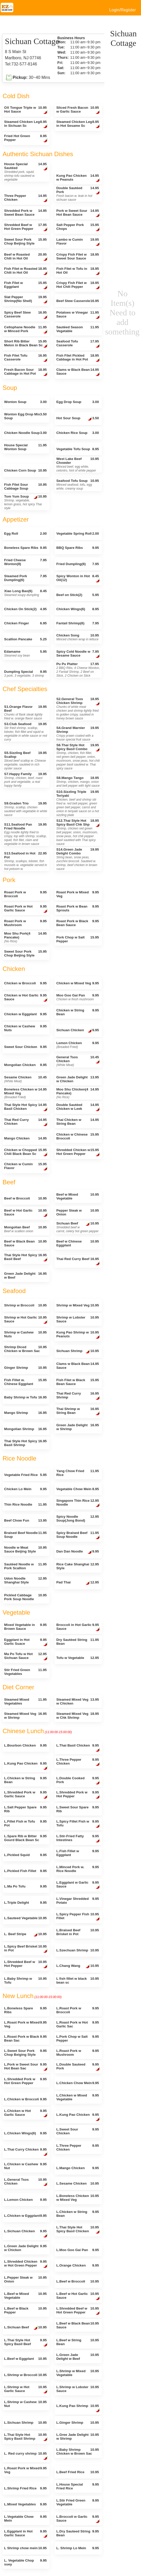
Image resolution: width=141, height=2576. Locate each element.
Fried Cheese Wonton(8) (25, 562)
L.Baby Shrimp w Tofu (25, 1980)
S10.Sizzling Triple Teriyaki (77, 803)
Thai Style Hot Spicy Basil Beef (26, 1257)
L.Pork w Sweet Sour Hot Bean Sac (26, 2066)
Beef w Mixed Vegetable (77, 1196)
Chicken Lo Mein (25, 1489)
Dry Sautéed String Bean (77, 1642)
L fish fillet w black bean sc (77, 1980)
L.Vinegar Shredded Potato (77, 1900)
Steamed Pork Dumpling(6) (25, 578)
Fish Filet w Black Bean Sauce (77, 1382)
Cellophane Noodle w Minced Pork (26, 329)
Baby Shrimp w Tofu (25, 1397)
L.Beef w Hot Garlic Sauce (78, 2296)
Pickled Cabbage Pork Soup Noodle (25, 1597)
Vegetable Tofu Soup (77, 449)
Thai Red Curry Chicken (26, 1122)
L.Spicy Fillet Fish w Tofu (78, 1823)
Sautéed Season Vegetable (77, 329)
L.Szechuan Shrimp (77, 1950)
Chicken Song (77, 637)
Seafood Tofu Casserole (78, 343)
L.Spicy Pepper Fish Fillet (78, 1916)
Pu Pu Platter (78, 669)
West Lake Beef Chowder (77, 464)
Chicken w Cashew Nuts (25, 1028)
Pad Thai (77, 1582)
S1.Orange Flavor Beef (25, 712)
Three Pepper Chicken (26, 198)
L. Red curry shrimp (26, 2456)
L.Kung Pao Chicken (26, 1766)
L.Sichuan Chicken (26, 2233)
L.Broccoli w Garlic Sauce (78, 2519)
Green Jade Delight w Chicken (77, 1079)
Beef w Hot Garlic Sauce (26, 1213)
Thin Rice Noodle (25, 1504)
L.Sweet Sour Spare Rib (77, 1809)
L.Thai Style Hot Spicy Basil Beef (26, 2342)
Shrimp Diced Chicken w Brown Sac (25, 1349)
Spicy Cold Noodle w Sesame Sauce (78, 654)
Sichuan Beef (77, 1227)
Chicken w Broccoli (25, 983)
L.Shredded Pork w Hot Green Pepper (25, 2081)
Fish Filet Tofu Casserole (26, 358)
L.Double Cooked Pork (78, 1780)
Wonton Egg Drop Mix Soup (25, 416)
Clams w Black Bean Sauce (78, 372)
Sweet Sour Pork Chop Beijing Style (25, 241)
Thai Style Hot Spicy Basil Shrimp (25, 1443)
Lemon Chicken (77, 1045)
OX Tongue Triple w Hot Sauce (26, 110)
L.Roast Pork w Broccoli (77, 2010)
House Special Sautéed (26, 171)
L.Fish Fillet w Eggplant (77, 1853)
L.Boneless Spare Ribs (25, 2010)
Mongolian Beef (25, 1229)
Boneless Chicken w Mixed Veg (25, 1093)
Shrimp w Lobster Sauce (77, 1319)
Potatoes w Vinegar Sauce (78, 315)
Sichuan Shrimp (77, 1351)
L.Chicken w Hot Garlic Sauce (26, 2113)
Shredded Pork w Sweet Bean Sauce (25, 212)
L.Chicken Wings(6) (25, 2133)
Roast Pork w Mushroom (25, 923)
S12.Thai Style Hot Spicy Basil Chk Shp (78, 832)
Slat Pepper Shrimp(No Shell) (26, 299)
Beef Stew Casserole (77, 301)
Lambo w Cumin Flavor (78, 242)
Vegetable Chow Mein (77, 1489)
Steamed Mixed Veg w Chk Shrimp (77, 1715)
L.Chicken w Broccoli (25, 2099)
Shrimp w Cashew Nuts (25, 1334)
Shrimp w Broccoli (25, 1305)
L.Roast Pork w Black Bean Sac (25, 2038)
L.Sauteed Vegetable (25, 1918)
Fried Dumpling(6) (77, 564)
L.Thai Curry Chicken (26, 2152)
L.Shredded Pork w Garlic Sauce (26, 1794)
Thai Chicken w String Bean (77, 1122)
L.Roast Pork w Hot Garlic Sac (77, 2024)
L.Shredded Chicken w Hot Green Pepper (26, 2264)
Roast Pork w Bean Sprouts (77, 908)
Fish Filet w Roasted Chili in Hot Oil (26, 271)
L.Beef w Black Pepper (25, 2310)
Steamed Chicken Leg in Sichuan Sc (26, 124)
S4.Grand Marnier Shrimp (77, 733)
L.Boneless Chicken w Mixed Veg (77, 2198)
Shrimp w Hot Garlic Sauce (26, 1319)
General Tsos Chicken (78, 1061)
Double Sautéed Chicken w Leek (78, 1107)
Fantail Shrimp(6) (77, 623)
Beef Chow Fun (25, 1520)
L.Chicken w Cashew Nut (25, 2166)
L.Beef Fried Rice (77, 2472)
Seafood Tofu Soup (77, 484)
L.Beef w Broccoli (77, 2281)
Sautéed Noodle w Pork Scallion (25, 1566)
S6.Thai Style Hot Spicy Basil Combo (78, 756)
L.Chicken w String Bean (25, 1780)
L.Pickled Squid (25, 1855)
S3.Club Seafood (25, 731)
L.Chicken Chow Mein (77, 2083)
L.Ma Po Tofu (25, 1886)
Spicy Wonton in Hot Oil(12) (78, 578)
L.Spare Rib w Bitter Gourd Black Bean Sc (25, 1838)
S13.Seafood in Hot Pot (25, 861)
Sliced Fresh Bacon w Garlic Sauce (78, 110)
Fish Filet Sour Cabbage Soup (25, 486)
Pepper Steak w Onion (77, 1212)
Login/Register (122, 10)
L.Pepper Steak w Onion (25, 2279)
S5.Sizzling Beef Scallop (25, 760)
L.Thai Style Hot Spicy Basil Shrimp (26, 2437)
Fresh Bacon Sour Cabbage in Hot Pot (26, 372)
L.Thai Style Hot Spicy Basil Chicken (78, 2229)
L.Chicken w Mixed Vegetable (77, 2097)
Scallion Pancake (25, 639)
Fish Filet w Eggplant (26, 285)
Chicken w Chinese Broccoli (77, 1136)
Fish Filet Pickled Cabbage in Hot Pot (78, 358)
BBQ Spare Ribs (77, 548)
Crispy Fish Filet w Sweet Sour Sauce (77, 256)
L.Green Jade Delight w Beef (77, 2357)
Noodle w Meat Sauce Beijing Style (25, 1549)
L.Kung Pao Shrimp (78, 2408)
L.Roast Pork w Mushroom (77, 2053)
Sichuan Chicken (77, 1030)
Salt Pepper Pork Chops (78, 227)
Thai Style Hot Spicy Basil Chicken (26, 1107)
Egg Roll (25, 533)
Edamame (25, 653)
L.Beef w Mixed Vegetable (25, 2296)
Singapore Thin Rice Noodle (78, 1503)
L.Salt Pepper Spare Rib (25, 1809)
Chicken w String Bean (77, 1012)
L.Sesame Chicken (77, 2183)
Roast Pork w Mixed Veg (77, 894)
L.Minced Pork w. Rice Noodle (77, 1869)
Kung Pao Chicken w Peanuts (78, 178)
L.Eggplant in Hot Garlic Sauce (26, 2533)
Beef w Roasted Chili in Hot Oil (26, 257)
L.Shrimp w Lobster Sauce (77, 2389)
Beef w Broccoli (25, 1198)
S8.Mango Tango (77, 781)
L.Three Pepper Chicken (78, 1762)
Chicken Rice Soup (77, 433)
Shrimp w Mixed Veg (77, 1305)
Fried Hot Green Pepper (26, 138)
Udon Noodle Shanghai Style (25, 1580)
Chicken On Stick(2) (25, 609)
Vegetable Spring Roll (77, 533)
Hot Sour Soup (77, 418)
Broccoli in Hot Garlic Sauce (78, 1627)
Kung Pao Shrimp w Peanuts (78, 1334)
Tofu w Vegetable (77, 1658)
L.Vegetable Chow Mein (25, 2518)
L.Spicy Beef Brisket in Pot (26, 1948)
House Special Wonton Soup (25, 447)
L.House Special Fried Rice (77, 2486)
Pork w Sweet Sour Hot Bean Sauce (78, 213)
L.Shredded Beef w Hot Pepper (26, 1964)
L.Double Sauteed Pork (78, 2066)
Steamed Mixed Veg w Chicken (77, 1701)
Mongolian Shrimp (25, 1429)
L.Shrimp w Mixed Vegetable (77, 2373)
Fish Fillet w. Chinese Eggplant (25, 1382)
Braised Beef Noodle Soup (25, 1535)
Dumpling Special (25, 673)
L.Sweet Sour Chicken (77, 2131)
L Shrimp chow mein (25, 2548)
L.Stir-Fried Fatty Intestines (78, 1838)
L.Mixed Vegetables (25, 2504)
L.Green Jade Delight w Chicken (25, 2248)
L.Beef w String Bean (77, 2342)
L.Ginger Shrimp (77, 2422)
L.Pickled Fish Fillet (25, 1871)
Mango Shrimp (25, 1413)
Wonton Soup (25, 402)
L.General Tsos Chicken (26, 2182)
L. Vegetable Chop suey (25, 2562)
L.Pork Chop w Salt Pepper (77, 2038)
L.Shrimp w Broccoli (25, 2375)
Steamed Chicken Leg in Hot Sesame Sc (78, 124)
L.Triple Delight (25, 1902)
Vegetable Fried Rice (25, 1475)
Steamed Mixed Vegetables (25, 1701)
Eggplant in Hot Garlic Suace (26, 1642)
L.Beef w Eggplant (25, 2359)
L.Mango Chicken (77, 2168)
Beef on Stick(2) (77, 595)
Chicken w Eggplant (25, 1014)
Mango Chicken (25, 1138)
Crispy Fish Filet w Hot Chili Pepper (78, 285)
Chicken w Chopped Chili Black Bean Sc (26, 1152)
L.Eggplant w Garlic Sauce (78, 1885)
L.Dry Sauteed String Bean (77, 2533)
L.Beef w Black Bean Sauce (77, 2325)
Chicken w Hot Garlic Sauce (26, 997)
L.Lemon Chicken (25, 2200)
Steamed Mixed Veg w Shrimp (25, 1715)
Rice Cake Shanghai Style (77, 1566)
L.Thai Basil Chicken (78, 1747)
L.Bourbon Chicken (25, 1745)
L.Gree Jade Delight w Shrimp (77, 2436)
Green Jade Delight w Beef (25, 1275)
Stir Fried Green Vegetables (25, 1672)
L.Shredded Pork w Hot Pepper (78, 1794)
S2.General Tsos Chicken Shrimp (78, 708)
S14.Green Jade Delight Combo (77, 859)
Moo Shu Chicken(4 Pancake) (77, 1093)
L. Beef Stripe (25, 1934)
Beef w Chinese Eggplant (77, 1243)
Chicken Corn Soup (25, 470)
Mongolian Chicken (25, 1065)
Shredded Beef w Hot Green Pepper (26, 227)
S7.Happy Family (25, 779)
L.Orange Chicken (77, 2265)
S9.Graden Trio (25, 809)
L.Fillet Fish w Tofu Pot (25, 1823)
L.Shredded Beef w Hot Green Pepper (78, 2310)
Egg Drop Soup (77, 402)
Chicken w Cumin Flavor (26, 1166)
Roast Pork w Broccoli (25, 894)
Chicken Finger (25, 623)
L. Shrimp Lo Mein (77, 2548)
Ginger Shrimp (25, 1368)
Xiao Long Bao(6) (25, 593)
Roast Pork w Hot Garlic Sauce (26, 908)
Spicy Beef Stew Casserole (26, 315)
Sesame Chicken (25, 1079)
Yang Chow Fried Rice (77, 1473)
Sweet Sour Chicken (25, 1047)
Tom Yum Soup (25, 502)
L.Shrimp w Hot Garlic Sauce (26, 2389)
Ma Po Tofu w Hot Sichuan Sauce (26, 1656)
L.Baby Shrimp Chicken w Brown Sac (77, 2451)
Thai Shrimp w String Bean (78, 1411)
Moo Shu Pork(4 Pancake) (25, 937)
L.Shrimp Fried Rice (25, 2488)
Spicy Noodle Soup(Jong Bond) (77, 1518)
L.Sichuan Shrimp (25, 2422)
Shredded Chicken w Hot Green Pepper (78, 1152)
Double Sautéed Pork (78, 194)
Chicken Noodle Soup (25, 433)
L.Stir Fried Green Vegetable (77, 2502)
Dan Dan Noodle (77, 1552)
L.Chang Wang (77, 1966)
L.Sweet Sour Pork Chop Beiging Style (25, 2053)
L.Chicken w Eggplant (25, 2216)
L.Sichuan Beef (25, 2327)
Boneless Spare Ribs (25, 548)
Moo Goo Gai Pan (77, 997)
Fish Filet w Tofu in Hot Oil (78, 271)
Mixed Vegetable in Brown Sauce (25, 1627)
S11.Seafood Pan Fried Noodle (25, 834)
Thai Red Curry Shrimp (78, 1395)
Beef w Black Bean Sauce (25, 1243)
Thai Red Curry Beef (78, 1261)
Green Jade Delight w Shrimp (77, 1427)
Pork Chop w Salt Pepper (77, 939)
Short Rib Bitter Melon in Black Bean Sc (26, 343)
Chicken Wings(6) (77, 609)
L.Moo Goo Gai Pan (77, 2250)
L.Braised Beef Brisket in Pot (77, 1932)
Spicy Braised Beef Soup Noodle (78, 1535)
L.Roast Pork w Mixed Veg (25, 2024)
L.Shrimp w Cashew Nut (25, 2404)
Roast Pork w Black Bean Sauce (77, 923)
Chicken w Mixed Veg (77, 983)
